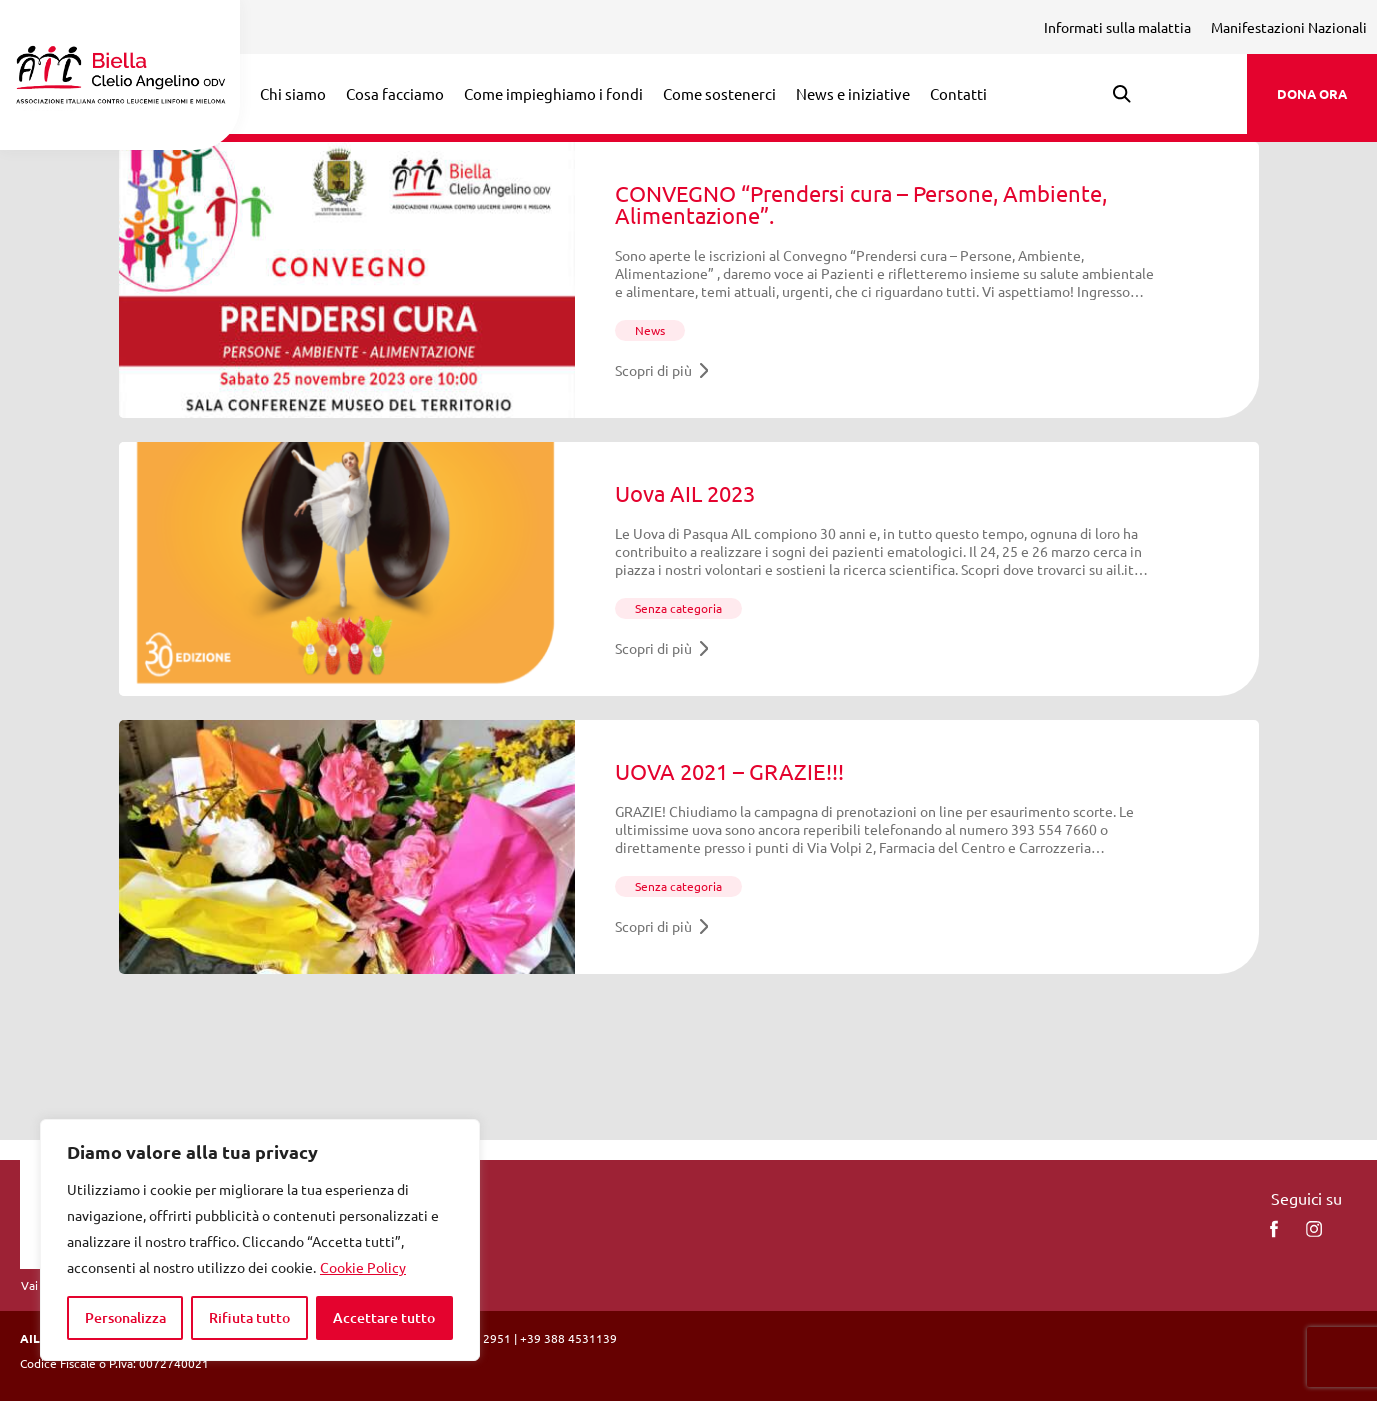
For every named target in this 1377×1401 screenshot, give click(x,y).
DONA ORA (1312, 93)
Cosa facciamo (395, 93)
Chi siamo (293, 93)
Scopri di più (662, 370)
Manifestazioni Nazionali (1289, 27)
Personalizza (125, 1317)
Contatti (958, 93)
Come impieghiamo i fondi (553, 93)
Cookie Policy (363, 1267)
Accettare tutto (384, 1317)
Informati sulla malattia (1117, 27)
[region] (260, 1240)
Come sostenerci (719, 93)
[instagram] (1314, 1229)
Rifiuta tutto (249, 1317)
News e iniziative (853, 93)
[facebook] (1274, 1229)
